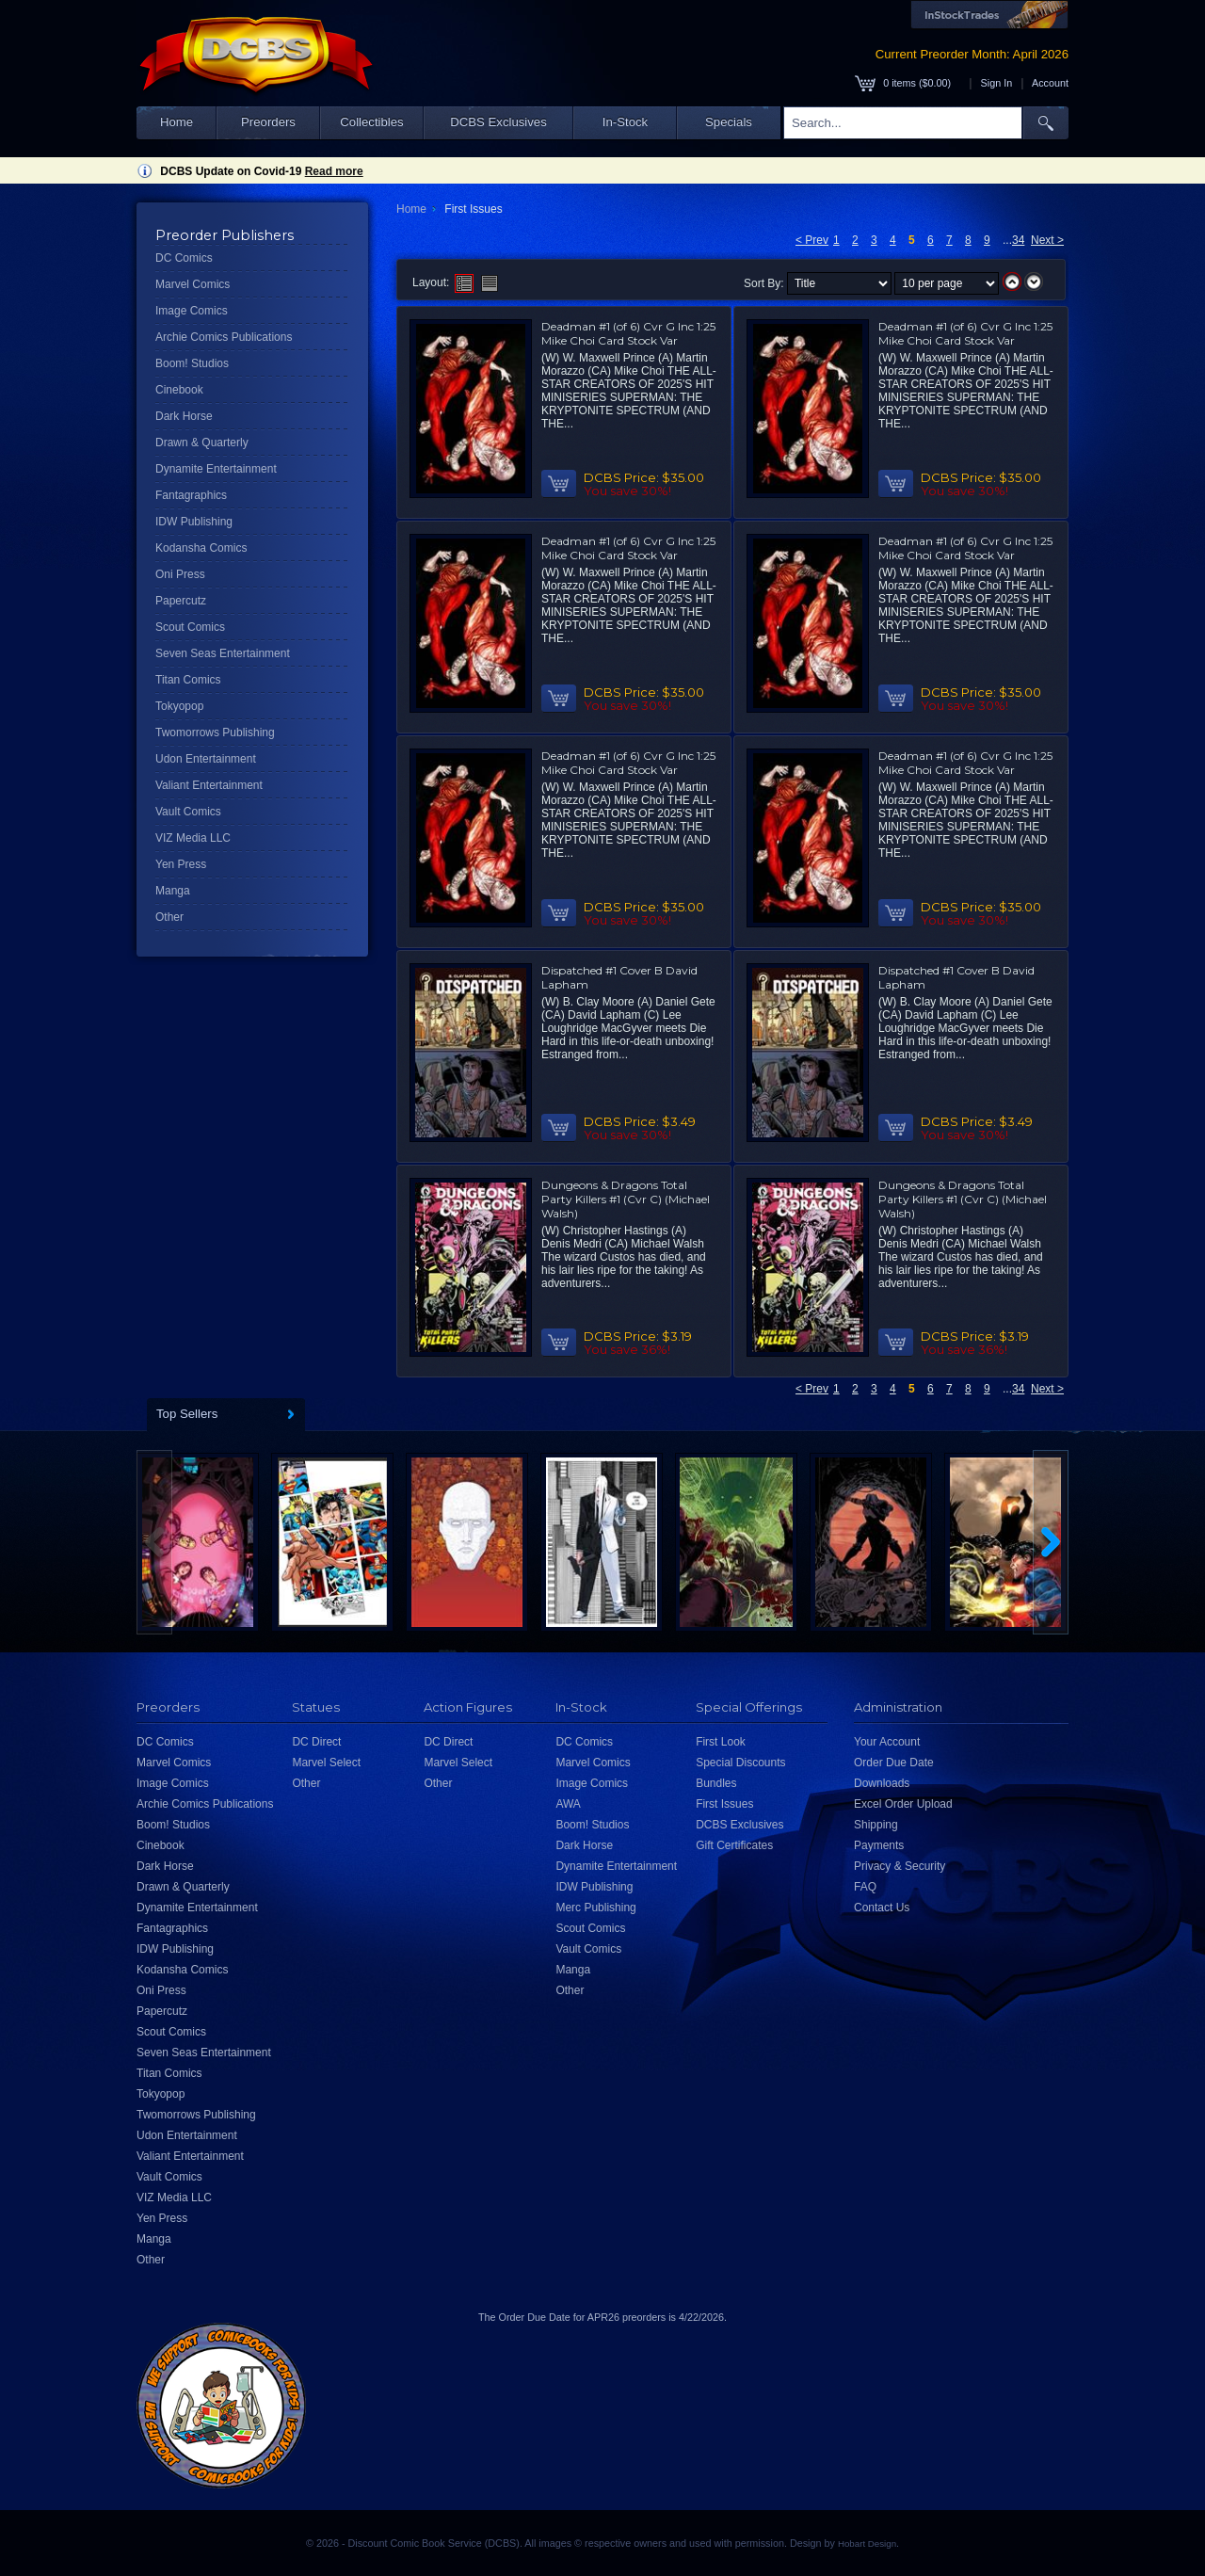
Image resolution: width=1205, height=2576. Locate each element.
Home (176, 122)
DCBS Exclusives (498, 122)
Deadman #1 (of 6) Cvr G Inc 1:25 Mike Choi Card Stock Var (628, 333)
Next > (1047, 240)
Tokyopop (179, 706)
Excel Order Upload (903, 1804)
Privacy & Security (899, 1866)
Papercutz (180, 600)
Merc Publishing (595, 1907)
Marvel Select (326, 1762)
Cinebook (179, 389)
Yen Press (180, 864)
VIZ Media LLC (193, 838)
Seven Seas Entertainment (222, 653)
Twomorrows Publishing (215, 732)
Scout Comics (190, 627)
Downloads (881, 1783)
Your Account (887, 1741)
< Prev (811, 240)
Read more (334, 171)
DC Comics (184, 258)
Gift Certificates (734, 1845)
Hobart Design (867, 2543)
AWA (567, 1804)
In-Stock (625, 122)
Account (1050, 83)
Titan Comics (188, 679)
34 (1018, 240)
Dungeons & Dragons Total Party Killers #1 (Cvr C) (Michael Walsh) (625, 1199)
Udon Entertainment (205, 758)
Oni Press (180, 574)
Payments (879, 1845)
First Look (721, 1741)
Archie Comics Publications (223, 337)
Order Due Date (894, 1762)
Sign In (997, 83)
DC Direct (316, 1741)
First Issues (724, 1804)
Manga (172, 890)
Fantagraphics (191, 495)
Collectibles (371, 122)
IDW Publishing (194, 521)
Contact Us (881, 1907)
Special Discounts (740, 1762)
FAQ (865, 1886)
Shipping (876, 1824)
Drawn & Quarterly (202, 442)
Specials (728, 122)
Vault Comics (188, 811)
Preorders (268, 122)
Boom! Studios (192, 363)
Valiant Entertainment (209, 785)
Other (169, 917)
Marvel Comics (192, 284)
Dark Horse (184, 416)
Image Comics (191, 310)
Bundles (716, 1783)
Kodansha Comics (201, 548)
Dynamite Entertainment (216, 468)
